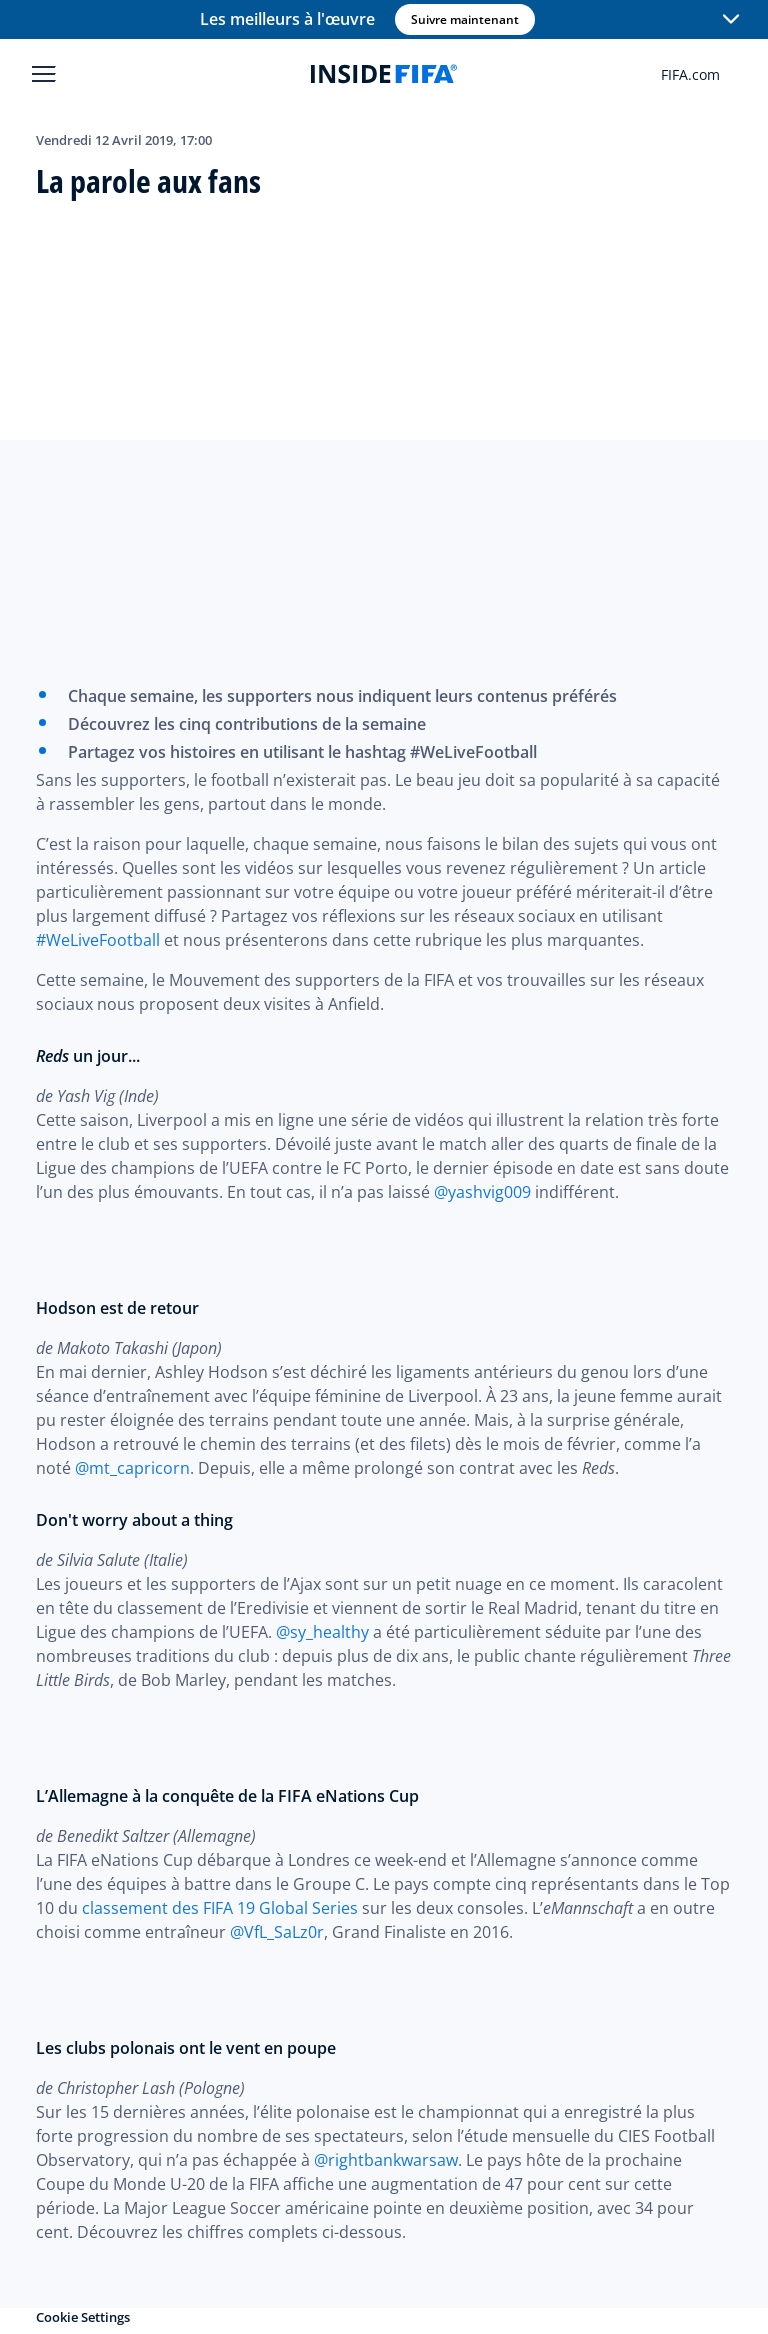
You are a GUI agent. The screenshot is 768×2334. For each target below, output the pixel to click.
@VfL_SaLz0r (277, 1932)
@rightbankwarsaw (386, 2160)
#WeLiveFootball (98, 940)
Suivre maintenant (464, 19)
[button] (730, 20)
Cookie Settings (83, 2317)
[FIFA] (384, 74)
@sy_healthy (322, 1632)
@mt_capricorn (132, 1468)
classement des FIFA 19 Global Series (220, 1908)
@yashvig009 (482, 1192)
